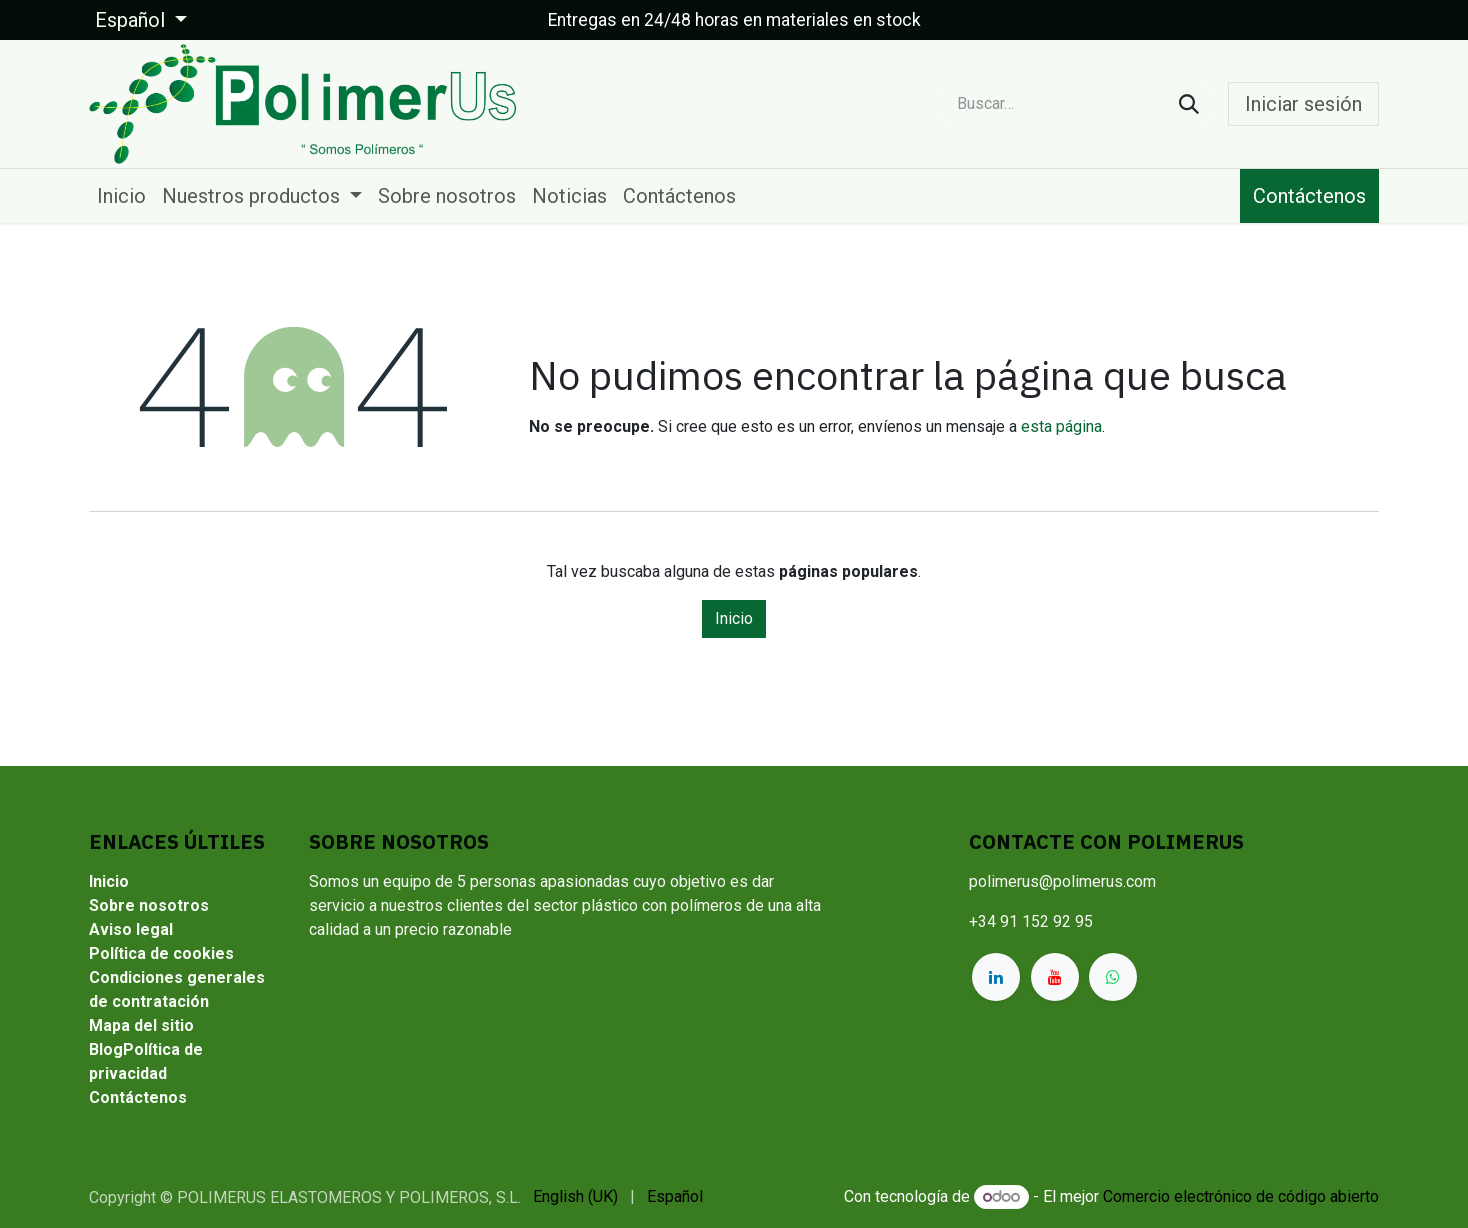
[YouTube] (1055, 977)
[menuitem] (121, 196)
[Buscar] (1189, 104)
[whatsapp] (1113, 977)
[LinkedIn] (996, 977)
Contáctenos (1309, 196)
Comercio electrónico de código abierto (1241, 1196)
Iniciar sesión (1303, 104)
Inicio (734, 618)
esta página (1061, 426)
